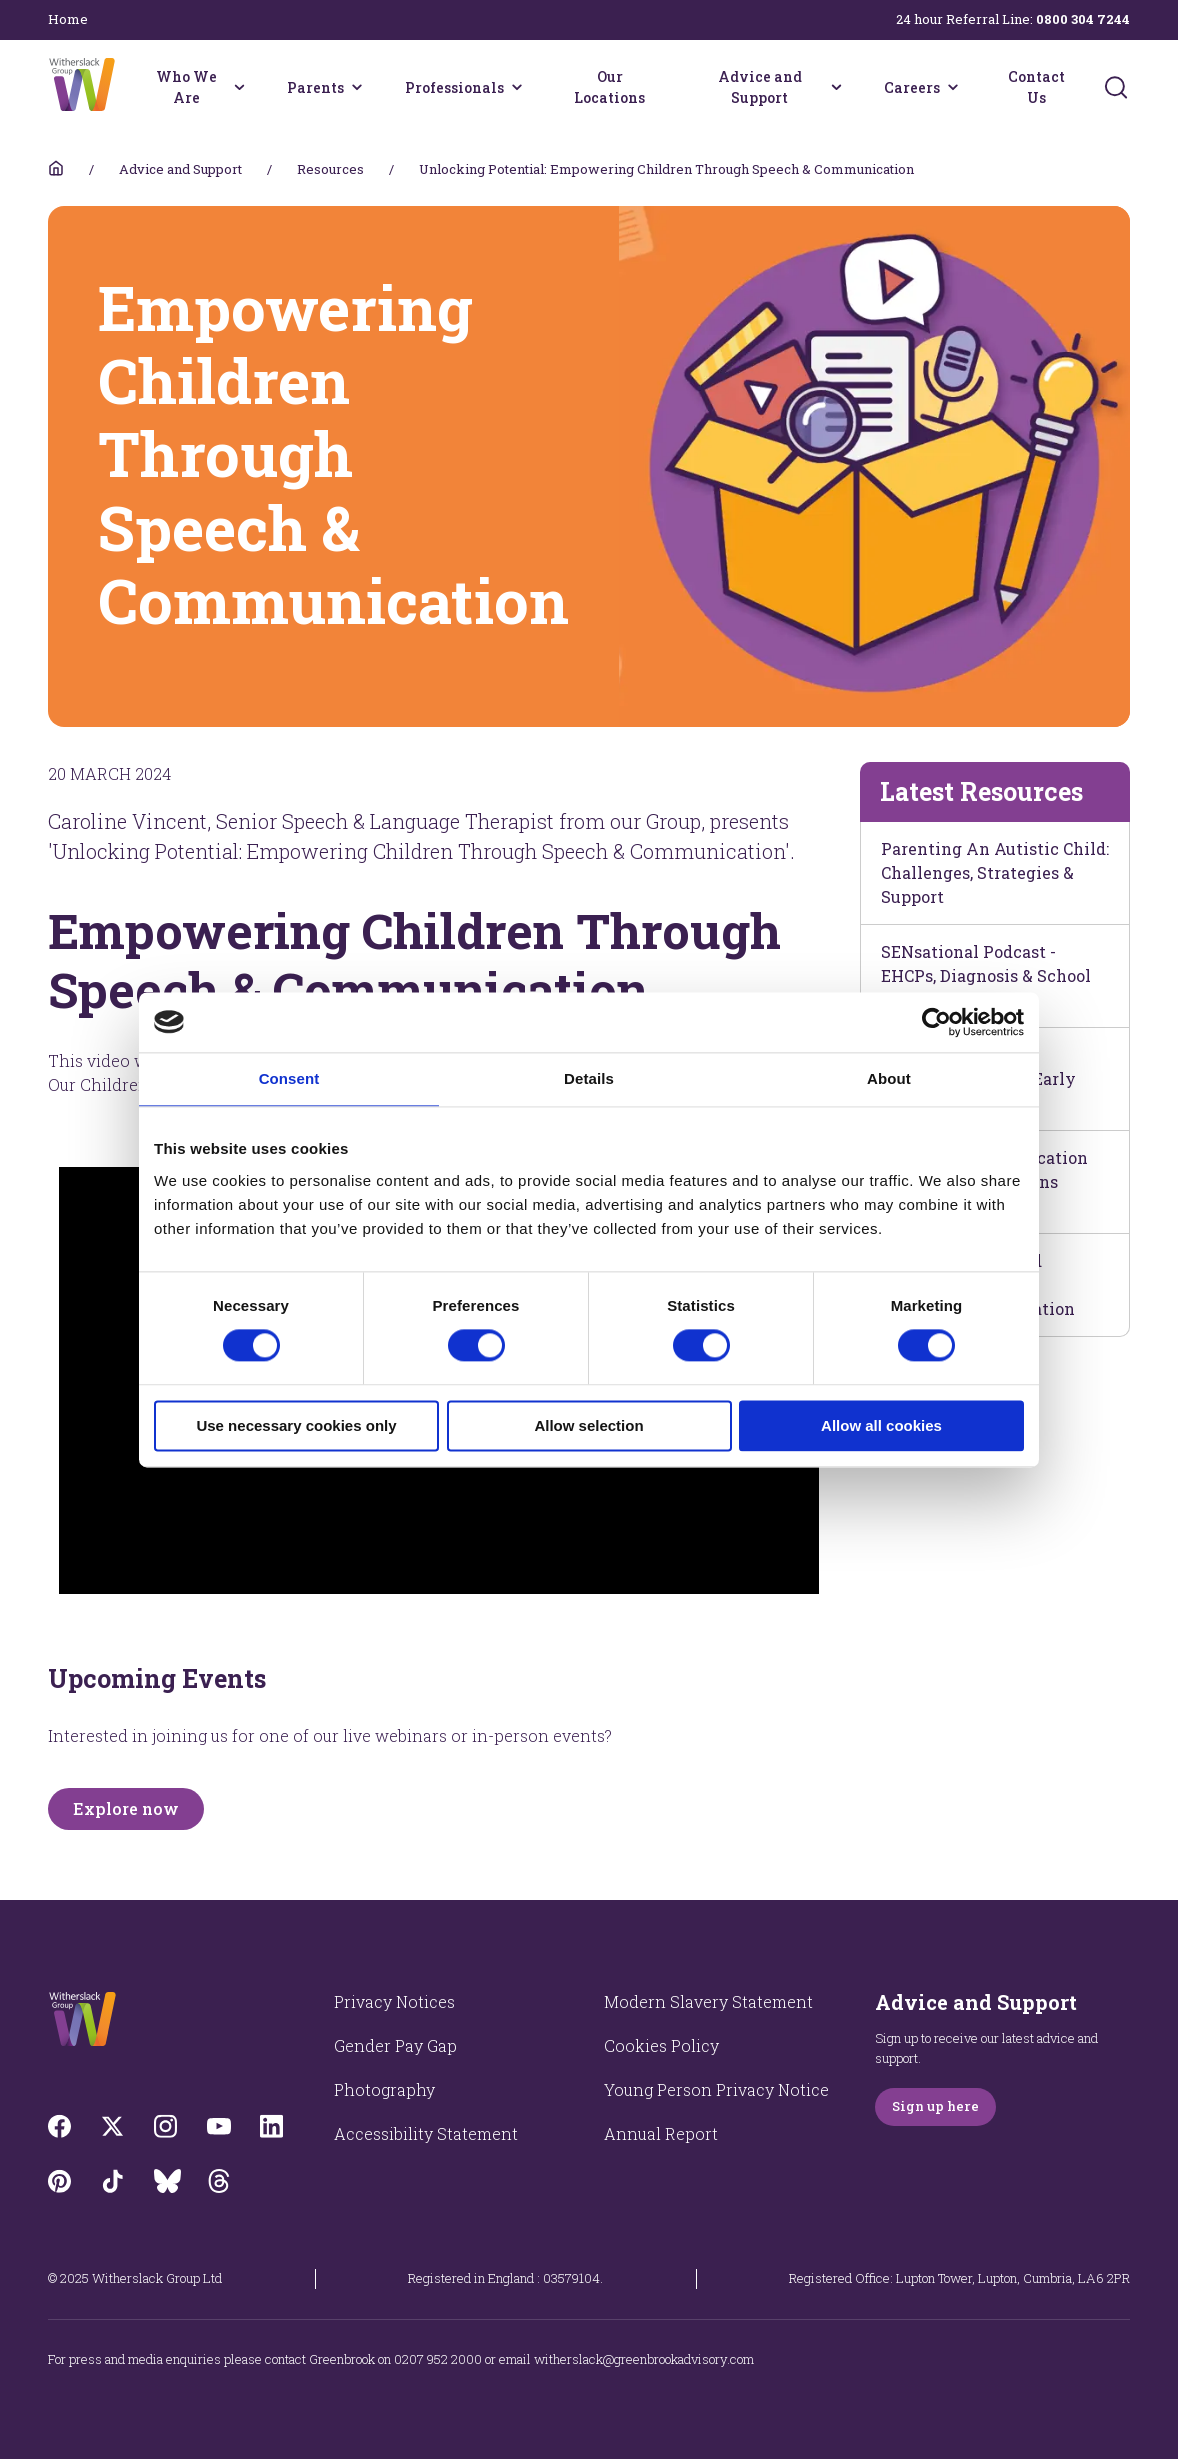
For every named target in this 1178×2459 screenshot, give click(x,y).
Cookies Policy (661, 2045)
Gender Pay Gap (395, 2045)
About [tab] (889, 1078)
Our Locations (609, 87)
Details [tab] (589, 1078)
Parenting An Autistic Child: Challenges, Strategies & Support (995, 872)
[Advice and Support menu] (836, 87)
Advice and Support (760, 87)
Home (68, 19)
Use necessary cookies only (296, 1425)
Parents (315, 87)
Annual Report (661, 2133)
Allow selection (588, 1425)
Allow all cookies (881, 1425)
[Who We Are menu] (239, 87)
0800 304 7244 (1083, 19)
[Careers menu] (953, 87)
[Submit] (1116, 87)
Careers (912, 87)
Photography (384, 2089)
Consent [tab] (289, 1078)
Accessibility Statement (426, 2133)
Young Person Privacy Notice (716, 2089)
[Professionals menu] (517, 87)
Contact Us (1036, 87)
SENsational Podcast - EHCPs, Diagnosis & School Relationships (986, 975)
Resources (330, 169)
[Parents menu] (357, 87)
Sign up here (935, 2106)
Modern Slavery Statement (708, 2001)
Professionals (454, 87)
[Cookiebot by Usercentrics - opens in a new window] (936, 1022)
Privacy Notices (394, 2001)
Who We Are (186, 87)
